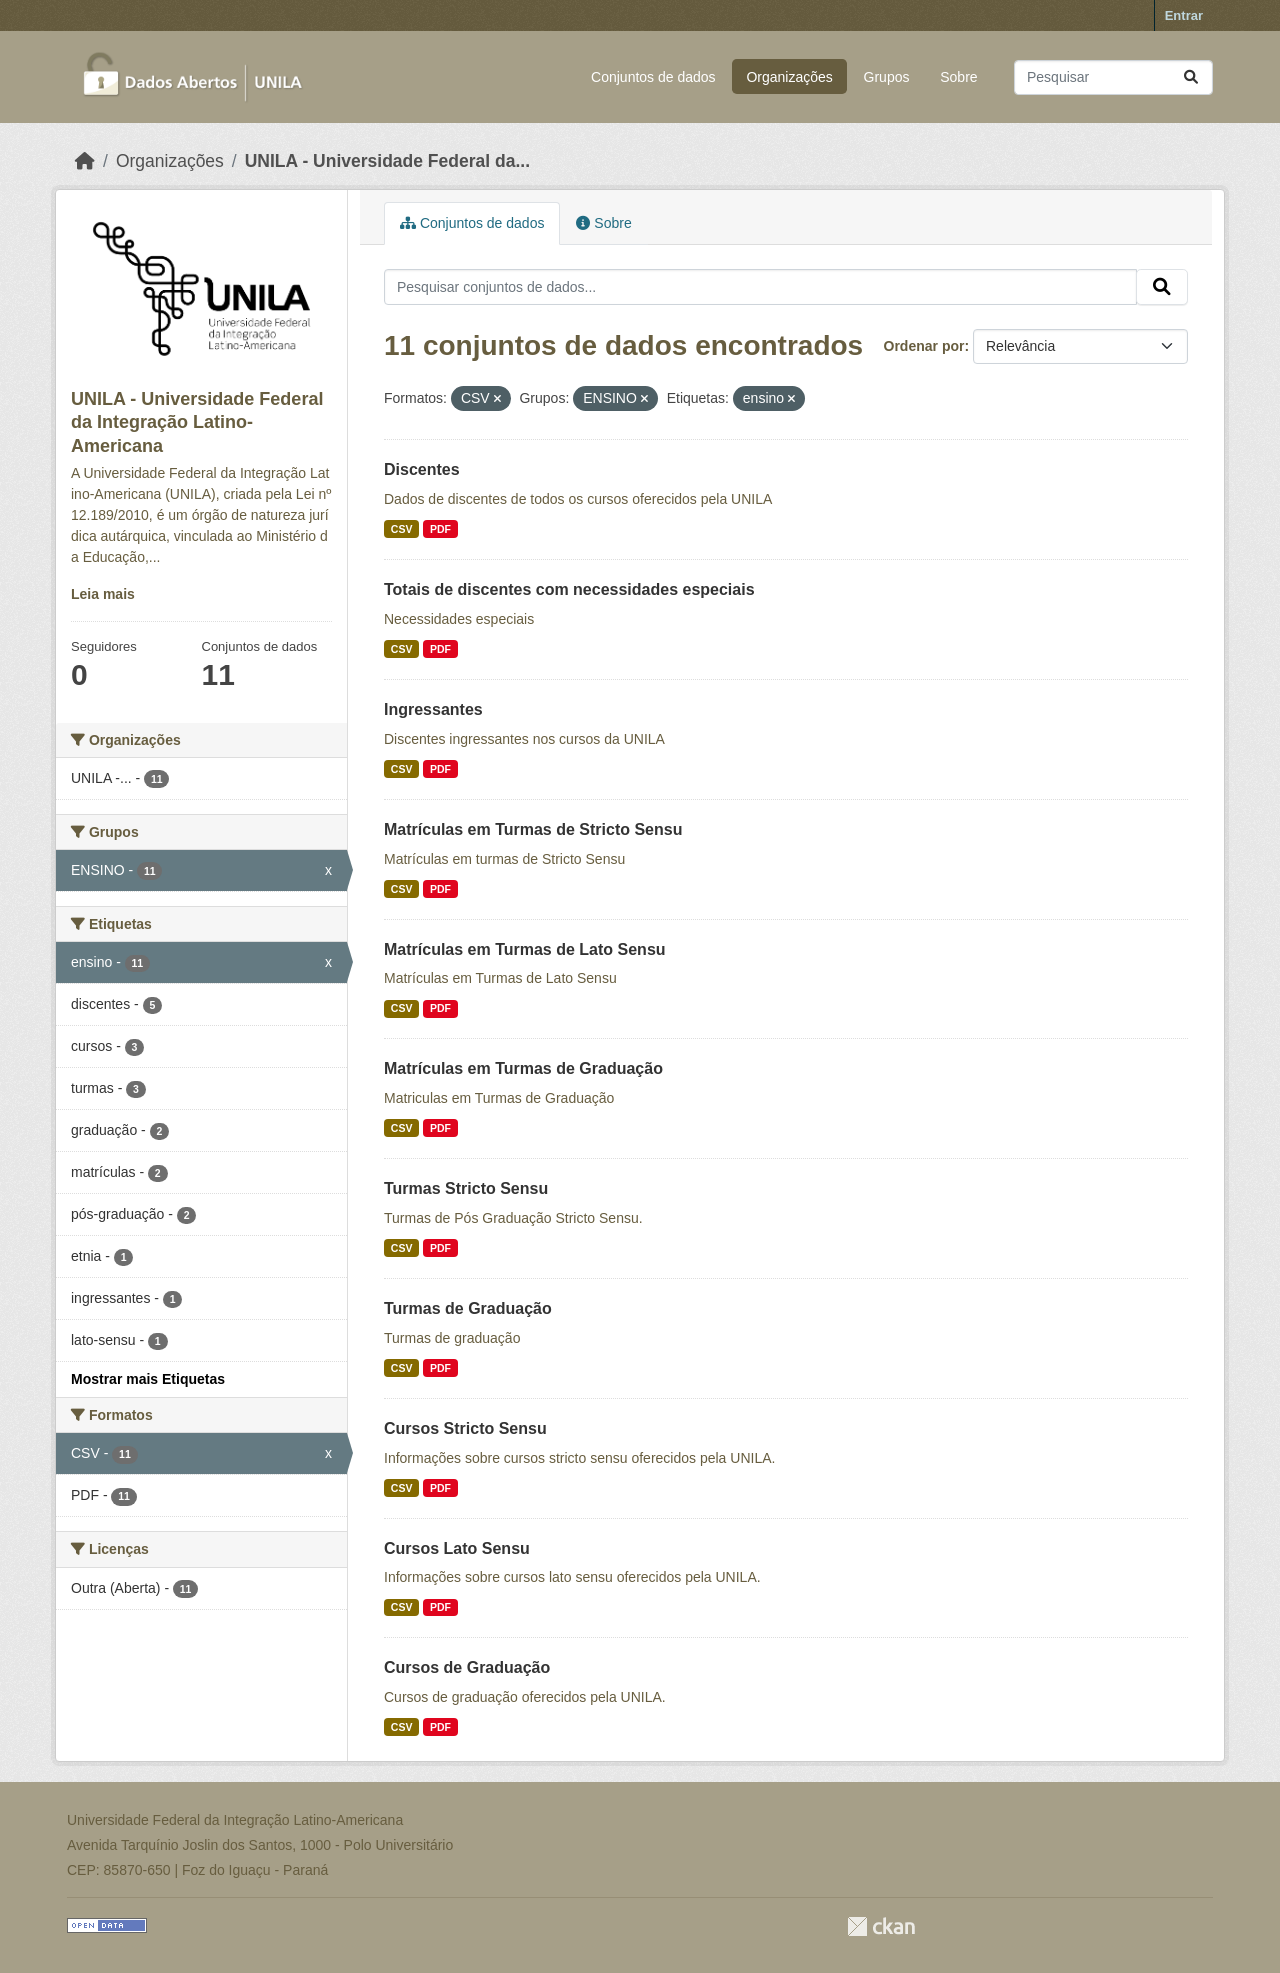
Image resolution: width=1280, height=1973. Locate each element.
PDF (440, 529)
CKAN (881, 1926)
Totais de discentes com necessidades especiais (569, 589)
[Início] (85, 161)
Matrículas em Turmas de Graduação (523, 1068)
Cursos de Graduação (467, 1667)
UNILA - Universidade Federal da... (387, 161)
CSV (402, 529)
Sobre (958, 77)
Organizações (789, 77)
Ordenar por (924, 346)
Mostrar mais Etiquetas (148, 1379)
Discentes (422, 469)
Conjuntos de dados (653, 77)
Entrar (1184, 15)
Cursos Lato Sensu (457, 1548)
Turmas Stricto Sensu (466, 1188)
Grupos (887, 77)
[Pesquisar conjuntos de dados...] (1113, 77)
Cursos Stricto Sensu (465, 1428)
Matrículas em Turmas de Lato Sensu (525, 949)
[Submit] (1191, 77)
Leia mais (103, 594)
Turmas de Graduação (468, 1308)
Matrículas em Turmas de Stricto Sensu (533, 829)
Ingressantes (433, 709)
